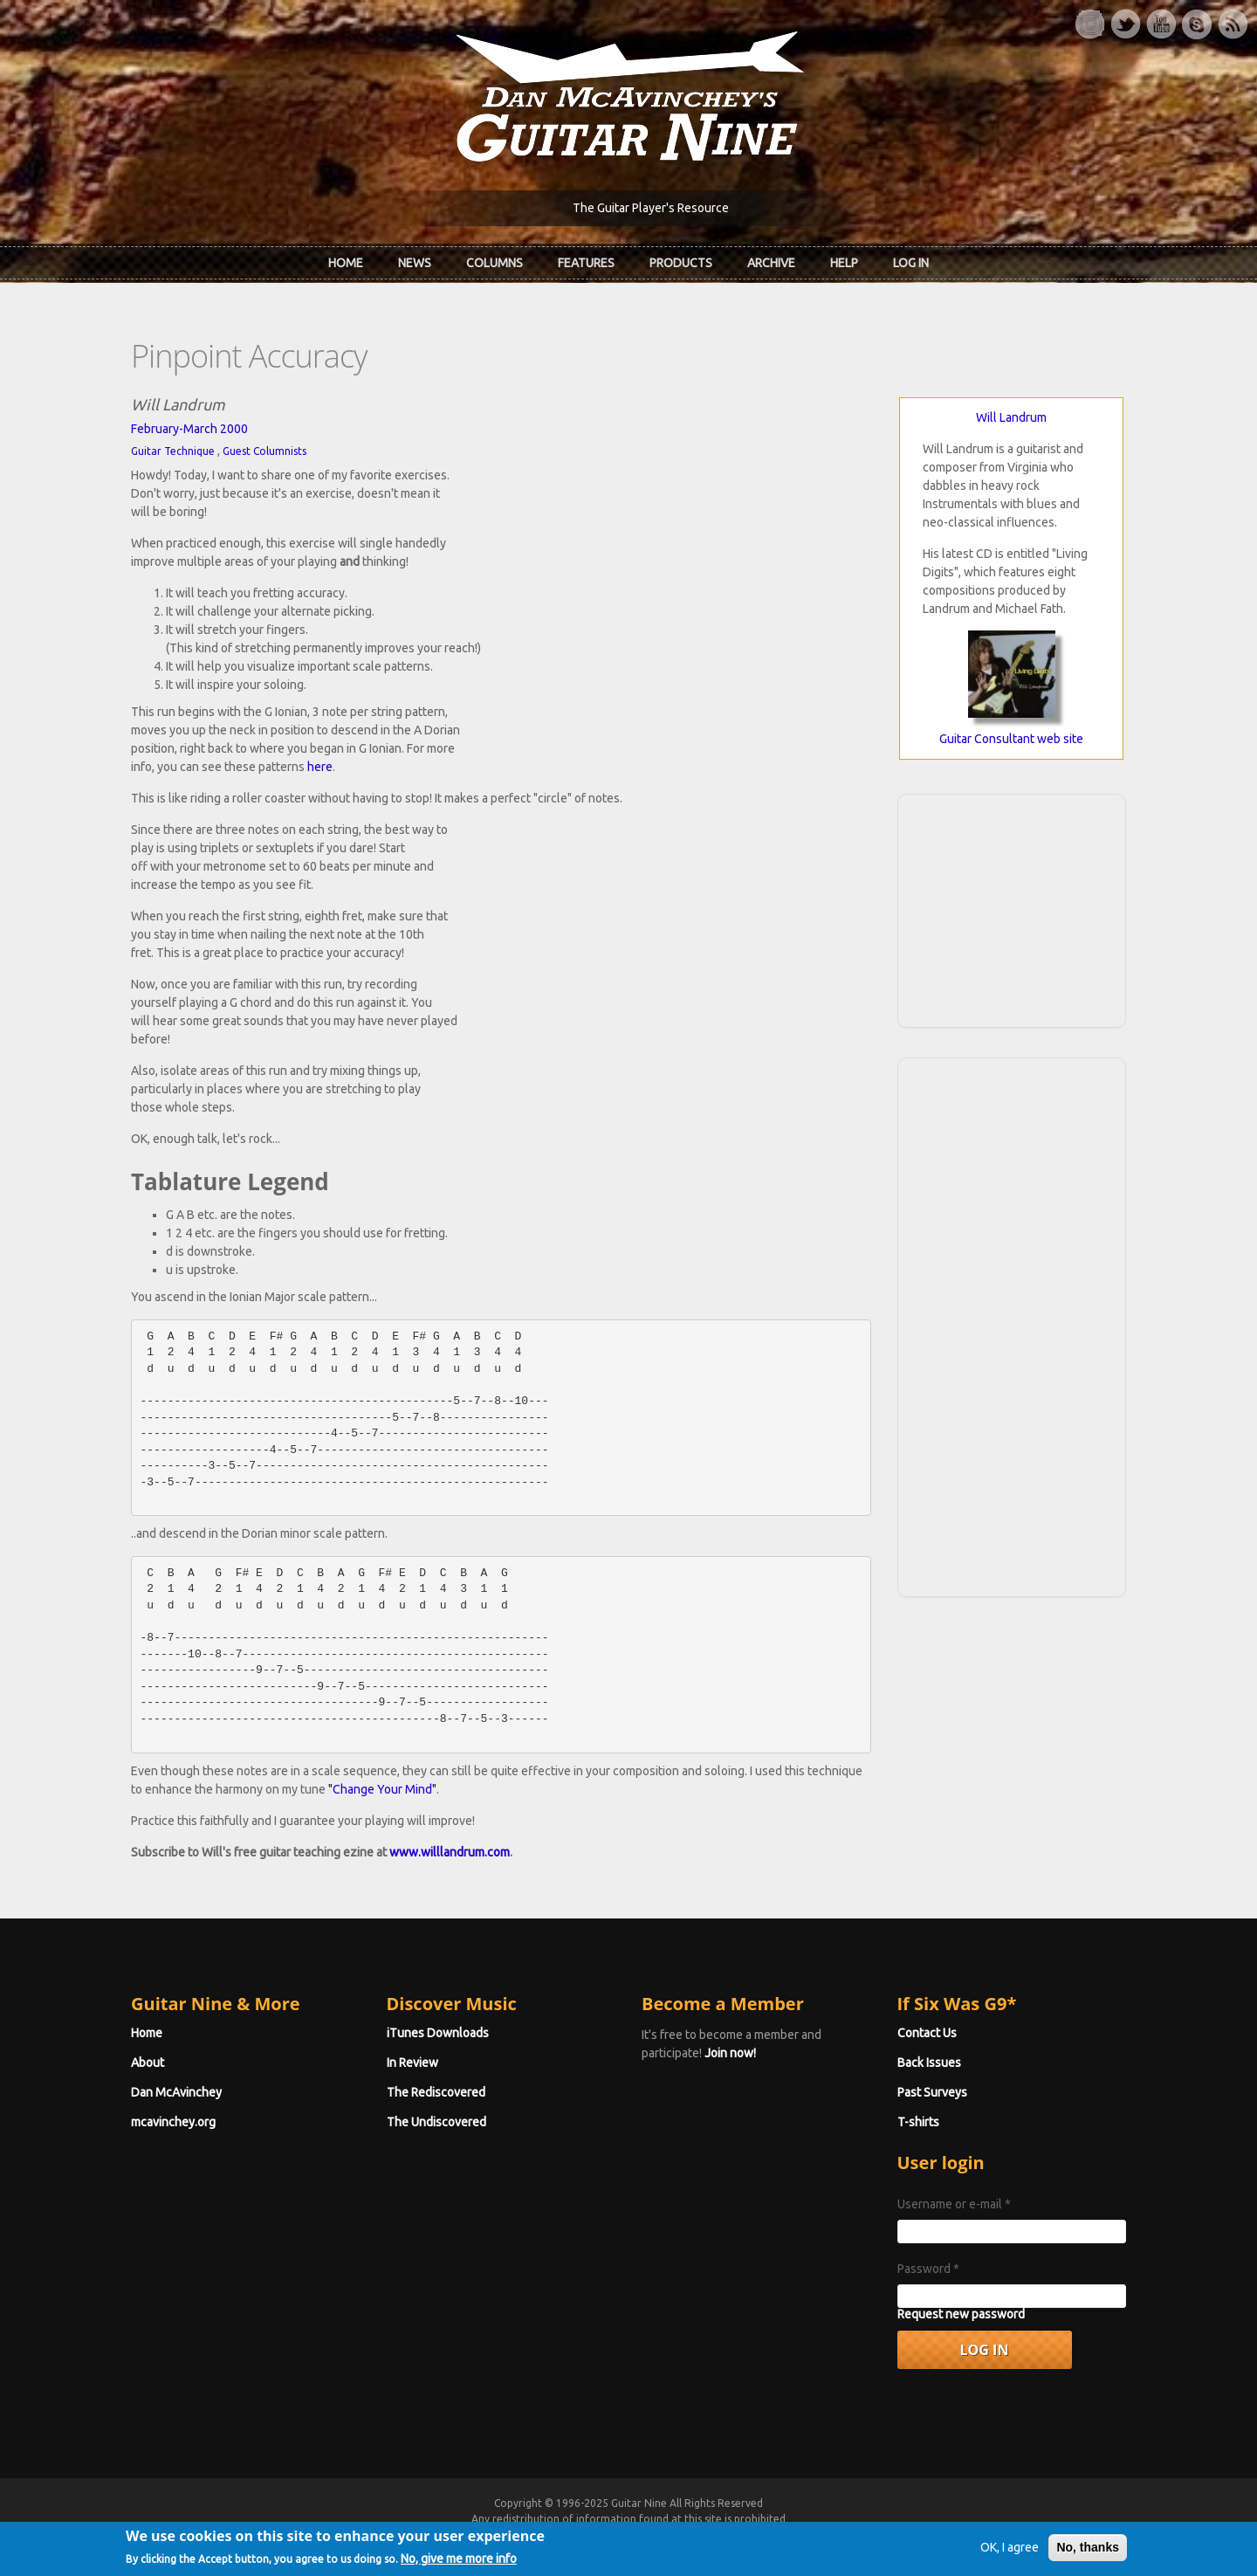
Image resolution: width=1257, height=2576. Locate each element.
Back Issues (929, 2063)
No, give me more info (459, 2566)
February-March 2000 (189, 429)
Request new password (961, 2314)
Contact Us (927, 2033)
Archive (771, 263)
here (320, 767)
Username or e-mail (954, 2204)
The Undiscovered (436, 2122)
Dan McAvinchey (176, 2092)
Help (844, 263)
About (147, 2063)
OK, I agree (1009, 2554)
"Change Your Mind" (382, 1789)
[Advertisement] (1012, 908)
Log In (911, 263)
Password (928, 2269)
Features (586, 263)
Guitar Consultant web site (1011, 739)
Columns (494, 263)
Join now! (730, 2053)
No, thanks (1087, 2554)
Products (680, 263)
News (414, 263)
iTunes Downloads (438, 2033)
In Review (412, 2063)
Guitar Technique (173, 451)
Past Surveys (932, 2092)
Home (345, 263)
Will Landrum (1011, 417)
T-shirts (918, 2122)
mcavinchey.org (173, 2122)
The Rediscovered (436, 2092)
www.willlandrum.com (449, 1852)
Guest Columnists (264, 451)
